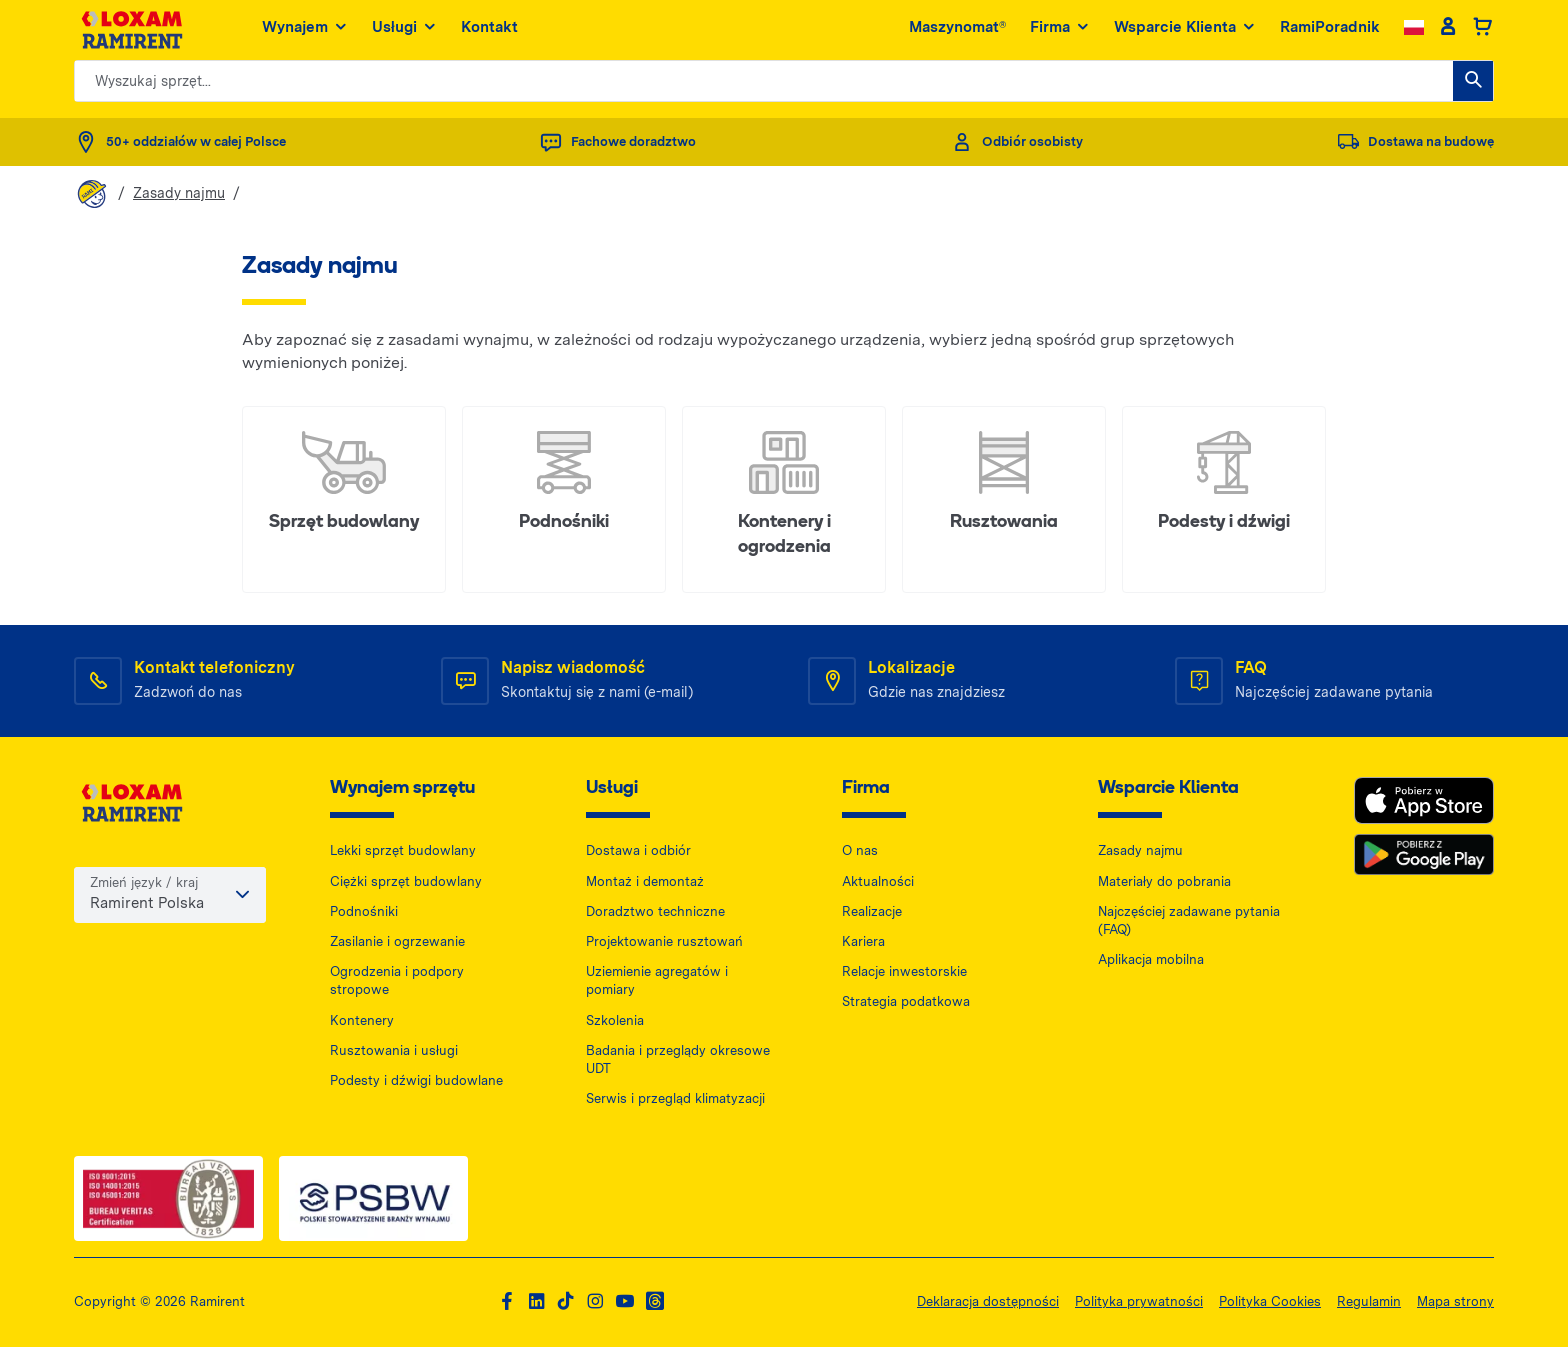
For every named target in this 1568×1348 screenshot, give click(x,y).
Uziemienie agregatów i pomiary (657, 981)
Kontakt (489, 29)
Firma (1060, 30)
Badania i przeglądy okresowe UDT (678, 1060)
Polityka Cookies (1270, 1302)
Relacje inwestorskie (904, 972)
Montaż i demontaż (645, 882)
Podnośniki (364, 912)
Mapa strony (1455, 1302)
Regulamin (1369, 1302)
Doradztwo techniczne (655, 912)
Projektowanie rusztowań (664, 942)
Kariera (863, 942)
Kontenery (362, 1021)
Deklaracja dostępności (988, 1302)
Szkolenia (615, 1021)
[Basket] (1482, 30)
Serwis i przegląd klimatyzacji (675, 1099)
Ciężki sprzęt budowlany (406, 882)
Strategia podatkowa (906, 1003)
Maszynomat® (957, 29)
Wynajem (305, 30)
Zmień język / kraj (144, 885)
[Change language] (1414, 29)
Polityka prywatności (1139, 1302)
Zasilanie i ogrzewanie (397, 942)
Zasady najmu (179, 193)
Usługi (404, 30)
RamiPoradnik (1330, 29)
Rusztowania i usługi (394, 1051)
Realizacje (872, 912)
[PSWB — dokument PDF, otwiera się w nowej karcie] (373, 1200)
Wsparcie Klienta (1185, 30)
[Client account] (1447, 30)
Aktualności (878, 882)
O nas (860, 852)
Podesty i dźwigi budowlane (416, 1081)
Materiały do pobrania (1164, 882)
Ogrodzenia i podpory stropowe (397, 981)
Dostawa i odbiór (638, 852)
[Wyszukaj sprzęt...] (1473, 83)
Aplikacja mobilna (1151, 960)
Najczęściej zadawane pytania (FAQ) (1189, 921)
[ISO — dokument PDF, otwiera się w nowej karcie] (168, 1200)
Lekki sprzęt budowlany (403, 852)
